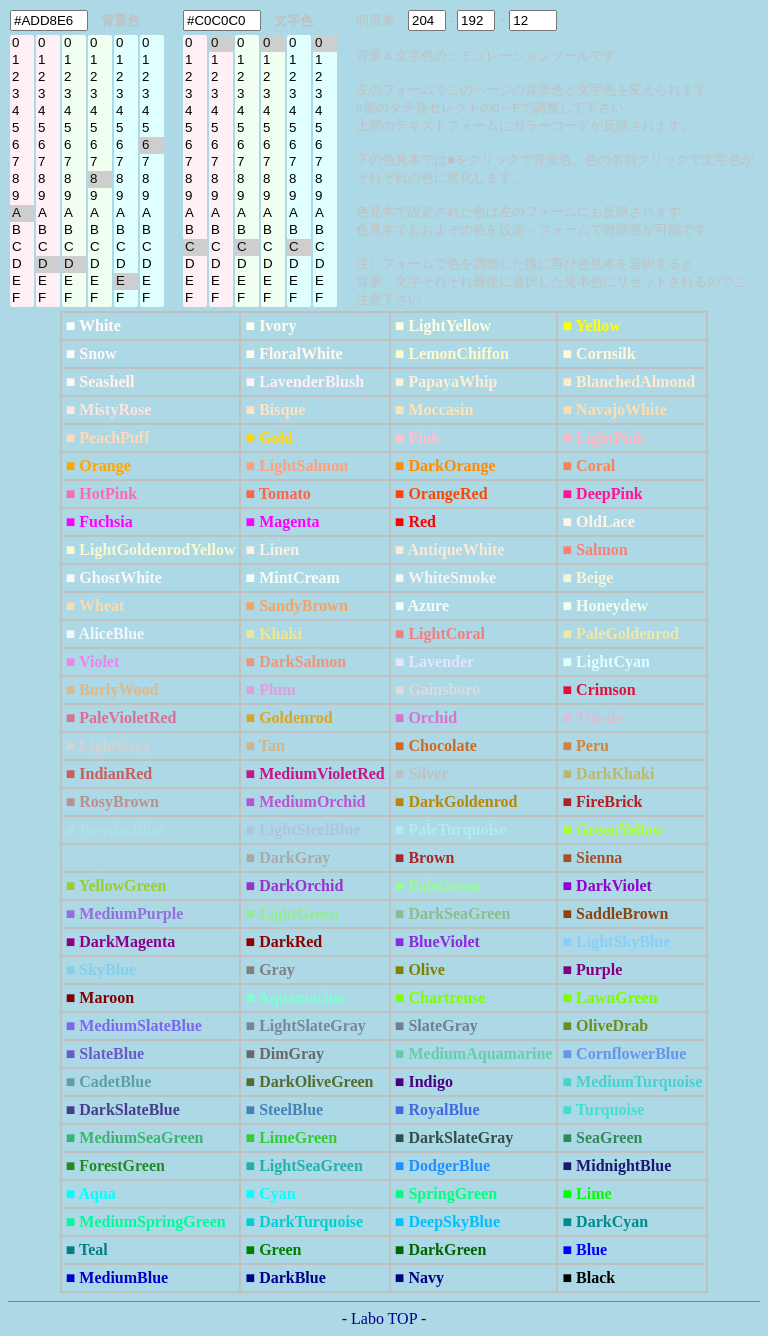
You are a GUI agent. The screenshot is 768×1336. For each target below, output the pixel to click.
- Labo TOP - (384, 1318)
